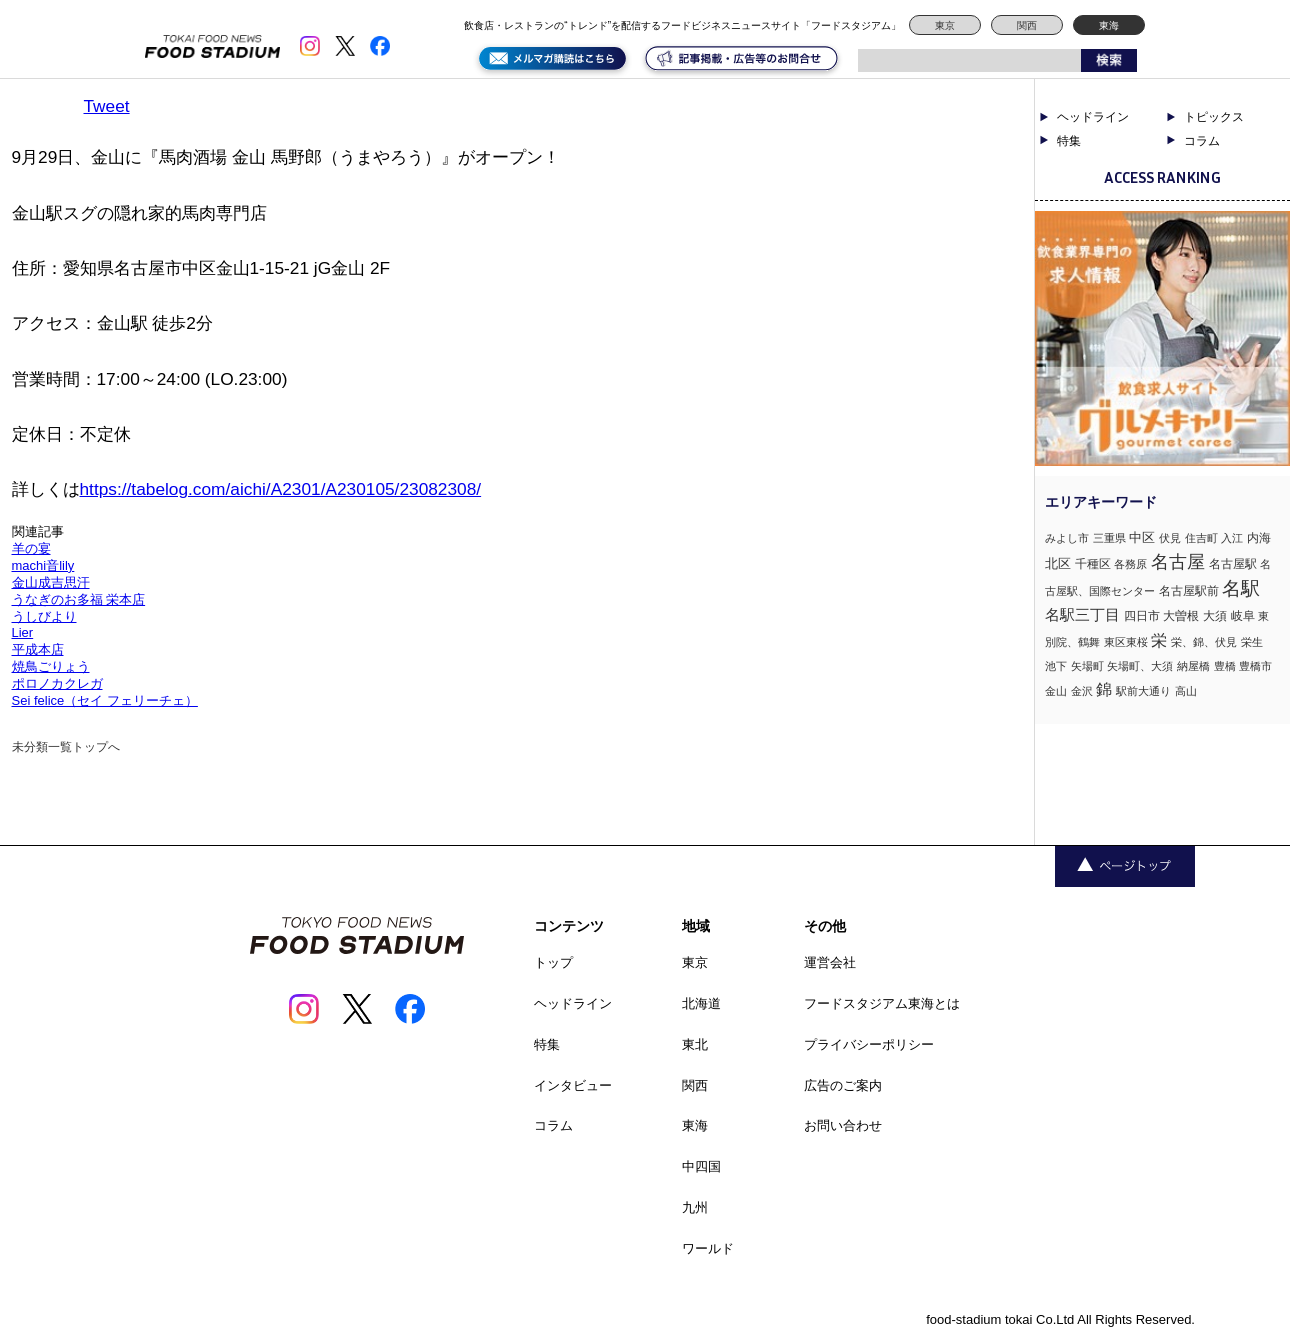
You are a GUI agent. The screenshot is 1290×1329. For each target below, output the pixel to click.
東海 (1109, 25)
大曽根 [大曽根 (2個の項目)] (1181, 616)
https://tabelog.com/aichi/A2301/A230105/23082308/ (281, 489)
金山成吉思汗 (51, 582)
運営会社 (830, 962)
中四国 (701, 1166)
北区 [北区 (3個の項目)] (1058, 563)
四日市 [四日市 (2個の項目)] (1142, 616)
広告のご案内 (843, 1085)
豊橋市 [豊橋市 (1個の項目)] (1255, 666)
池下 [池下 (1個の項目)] (1056, 666)
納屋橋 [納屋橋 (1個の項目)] (1193, 666)
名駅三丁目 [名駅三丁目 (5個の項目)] (1082, 614)
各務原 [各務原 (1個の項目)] (1130, 564)
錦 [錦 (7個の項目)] (1104, 689)
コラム (1202, 141)
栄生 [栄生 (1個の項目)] (1252, 642)
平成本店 (38, 649)
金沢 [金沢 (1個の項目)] (1082, 691)
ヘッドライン (1093, 117)
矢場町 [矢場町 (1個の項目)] (1087, 666)
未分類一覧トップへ (66, 747)
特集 (1069, 141)
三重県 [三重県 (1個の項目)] (1109, 538)
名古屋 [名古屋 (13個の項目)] (1178, 561)
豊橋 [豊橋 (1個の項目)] (1225, 666)
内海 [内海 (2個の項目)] (1259, 538)
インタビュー (573, 1085)
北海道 (701, 1003)
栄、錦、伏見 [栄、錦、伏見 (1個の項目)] (1204, 642)
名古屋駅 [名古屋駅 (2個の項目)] (1233, 564)
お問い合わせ (843, 1125)
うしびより (44, 616)
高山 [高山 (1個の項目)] (1186, 691)
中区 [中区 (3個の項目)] (1142, 537)
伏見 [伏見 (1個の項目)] (1170, 538)
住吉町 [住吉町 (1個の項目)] (1201, 538)
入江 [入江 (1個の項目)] (1232, 538)
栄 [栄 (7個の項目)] (1159, 640)
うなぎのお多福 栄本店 (79, 599)
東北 (695, 1044)
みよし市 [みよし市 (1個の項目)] (1067, 538)
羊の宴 (31, 548)
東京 (945, 25)
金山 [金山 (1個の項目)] (1056, 691)
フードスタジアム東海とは (882, 1003)
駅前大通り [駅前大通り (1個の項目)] (1143, 691)
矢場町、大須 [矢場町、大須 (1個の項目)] (1140, 666)
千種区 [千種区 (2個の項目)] (1093, 564)
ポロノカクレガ (57, 683)
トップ (553, 962)
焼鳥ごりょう (51, 666)
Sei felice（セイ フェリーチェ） (105, 700)
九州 (695, 1207)
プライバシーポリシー (869, 1044)
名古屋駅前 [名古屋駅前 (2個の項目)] (1189, 591)
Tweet (107, 106)
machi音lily (43, 565)
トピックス (1214, 117)
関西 (1027, 25)
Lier (23, 632)
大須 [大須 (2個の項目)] (1215, 616)
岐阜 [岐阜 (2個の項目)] (1243, 616)
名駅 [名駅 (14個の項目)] (1241, 588)
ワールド (708, 1248)
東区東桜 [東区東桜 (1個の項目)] (1126, 642)
